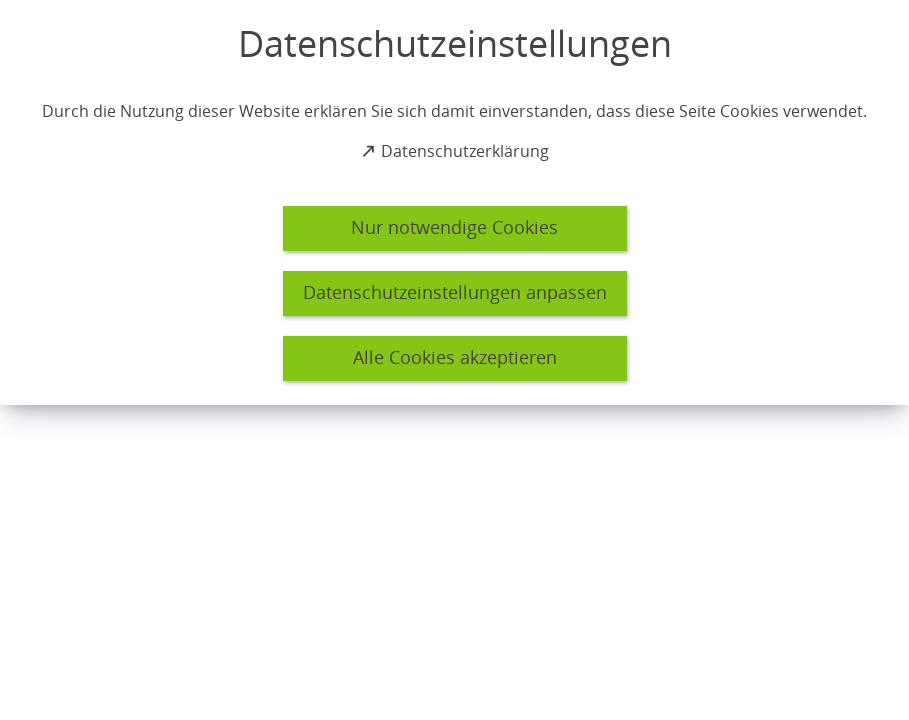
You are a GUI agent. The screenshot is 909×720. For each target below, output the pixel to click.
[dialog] (454, 202)
